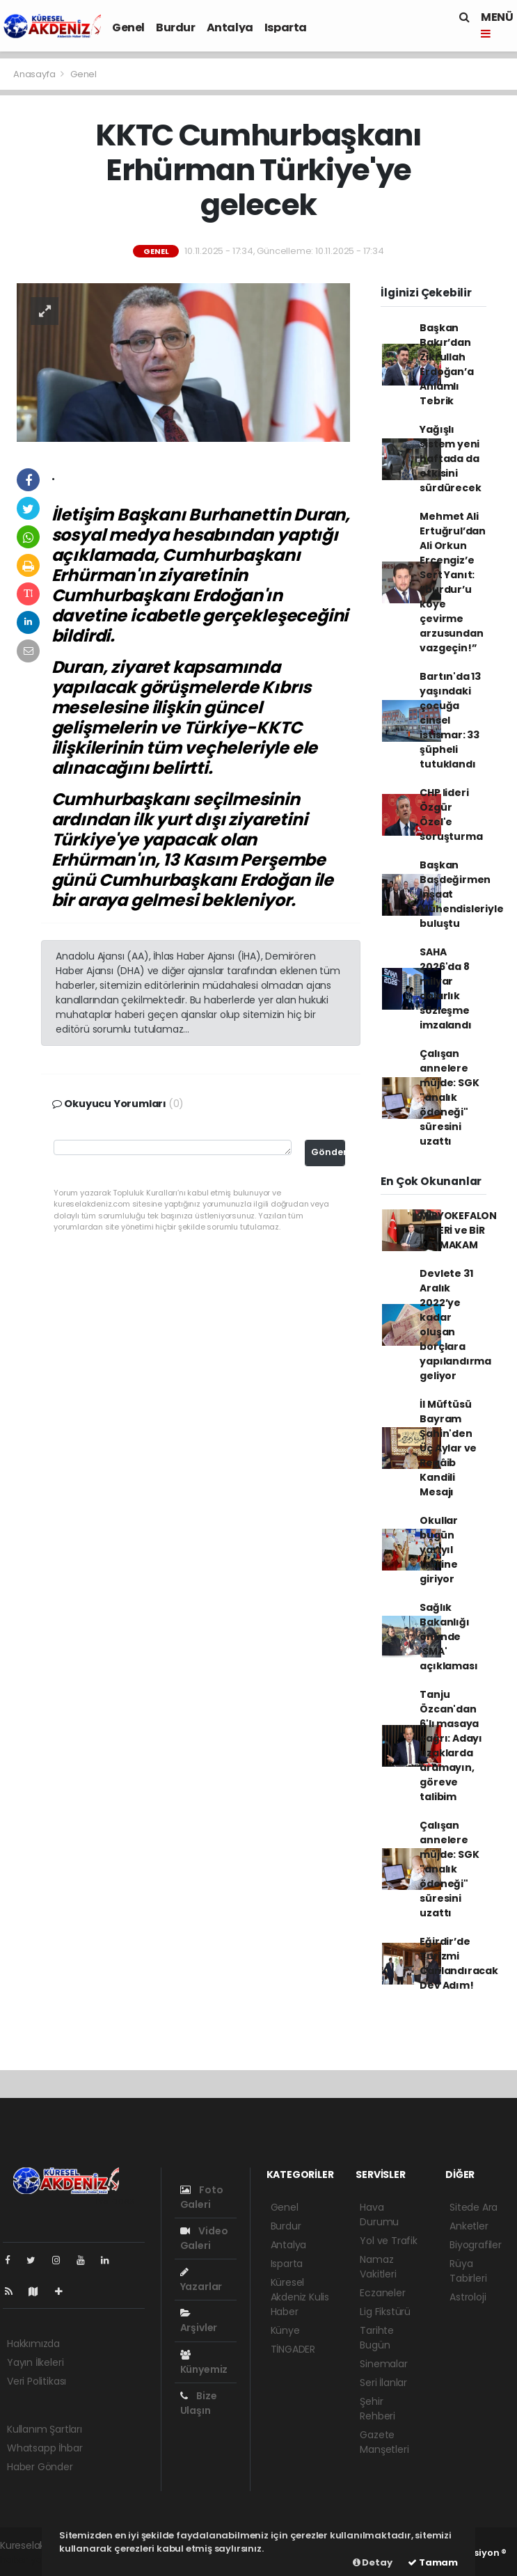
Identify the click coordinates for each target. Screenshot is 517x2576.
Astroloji (468, 2297)
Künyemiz (204, 2363)
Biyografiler (476, 2245)
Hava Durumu (379, 2214)
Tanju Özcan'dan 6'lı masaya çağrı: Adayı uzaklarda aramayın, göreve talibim (451, 1745)
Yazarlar (201, 2280)
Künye (285, 2330)
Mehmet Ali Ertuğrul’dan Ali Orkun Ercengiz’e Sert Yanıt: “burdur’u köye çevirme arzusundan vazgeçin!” (453, 582)
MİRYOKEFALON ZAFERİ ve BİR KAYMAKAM (458, 1230)
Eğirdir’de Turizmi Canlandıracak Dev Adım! (459, 1963)
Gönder (328, 1152)
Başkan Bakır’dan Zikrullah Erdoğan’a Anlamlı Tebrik (446, 364)
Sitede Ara (474, 2207)
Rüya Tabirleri (468, 2271)
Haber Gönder (40, 2467)
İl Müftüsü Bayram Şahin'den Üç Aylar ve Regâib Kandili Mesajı (448, 1448)
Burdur (176, 27)
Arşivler (198, 2321)
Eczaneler (382, 2293)
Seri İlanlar (383, 2383)
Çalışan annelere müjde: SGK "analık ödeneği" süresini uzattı (449, 1097)
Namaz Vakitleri (378, 2266)
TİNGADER (293, 2349)
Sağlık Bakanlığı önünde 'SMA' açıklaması (448, 1636)
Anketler (469, 2226)
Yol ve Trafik (388, 2241)
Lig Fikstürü (385, 2312)
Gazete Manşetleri (384, 2442)
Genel (128, 27)
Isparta (285, 27)
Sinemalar (383, 2364)
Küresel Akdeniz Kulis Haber (300, 2297)
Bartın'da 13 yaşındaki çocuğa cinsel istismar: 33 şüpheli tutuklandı (450, 720)
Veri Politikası (36, 2381)
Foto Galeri (201, 2197)
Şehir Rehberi (377, 2408)
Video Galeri (204, 2238)
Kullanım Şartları (44, 2429)
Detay (372, 2562)
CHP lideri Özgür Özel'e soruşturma (451, 814)
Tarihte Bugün (377, 2337)
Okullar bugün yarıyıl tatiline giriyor (439, 1549)
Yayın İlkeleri (35, 2362)
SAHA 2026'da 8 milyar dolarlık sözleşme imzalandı (445, 988)
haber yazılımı (32, 2560)
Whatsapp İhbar (44, 2448)
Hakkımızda (33, 2344)
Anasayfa (35, 74)
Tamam (433, 2562)
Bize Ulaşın (198, 2403)
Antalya (230, 27)
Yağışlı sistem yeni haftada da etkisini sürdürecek (450, 458)
